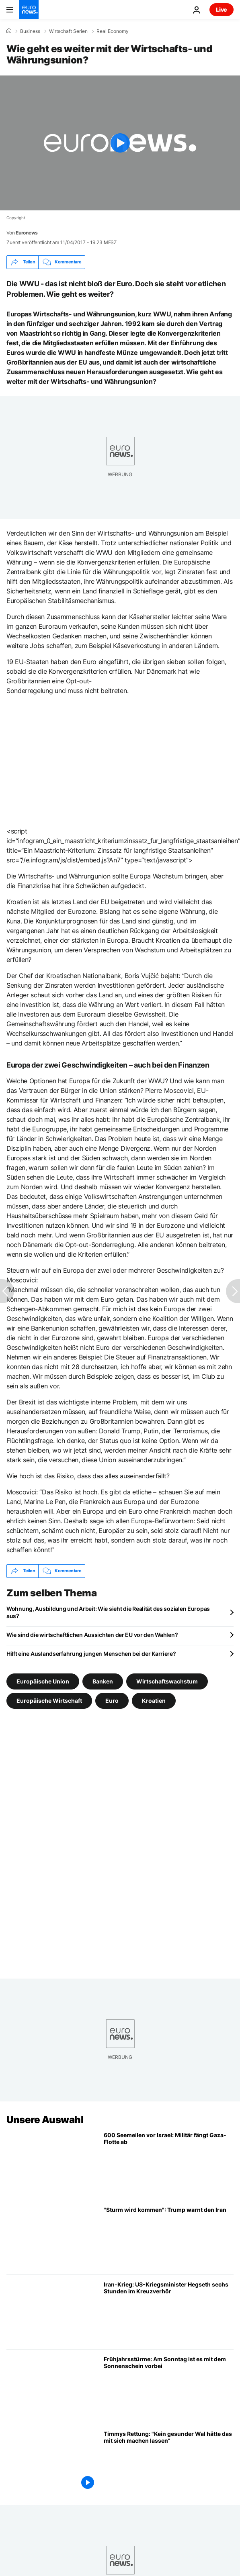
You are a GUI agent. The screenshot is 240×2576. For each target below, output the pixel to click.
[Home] (8, 31)
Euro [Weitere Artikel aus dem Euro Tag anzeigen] (112, 1700)
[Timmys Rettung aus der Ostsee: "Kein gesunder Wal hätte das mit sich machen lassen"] (169, 2461)
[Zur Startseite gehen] (29, 9)
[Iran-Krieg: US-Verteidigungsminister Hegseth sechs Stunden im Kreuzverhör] (169, 2312)
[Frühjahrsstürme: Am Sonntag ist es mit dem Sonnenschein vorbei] (169, 2386)
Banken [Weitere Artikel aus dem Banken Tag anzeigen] (102, 1680)
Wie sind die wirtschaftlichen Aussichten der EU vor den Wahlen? (92, 1634)
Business (30, 31)
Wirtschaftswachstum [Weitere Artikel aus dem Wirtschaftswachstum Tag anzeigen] (167, 1680)
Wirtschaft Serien (68, 31)
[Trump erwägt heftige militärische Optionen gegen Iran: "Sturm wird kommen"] (169, 2237)
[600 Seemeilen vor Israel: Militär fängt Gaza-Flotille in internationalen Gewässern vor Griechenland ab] (169, 2162)
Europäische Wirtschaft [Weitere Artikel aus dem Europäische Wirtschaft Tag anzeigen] (49, 1700)
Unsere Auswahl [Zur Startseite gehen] (44, 2120)
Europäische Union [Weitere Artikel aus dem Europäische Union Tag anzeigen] (42, 1680)
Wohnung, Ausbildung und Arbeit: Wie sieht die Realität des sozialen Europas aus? (108, 1612)
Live (221, 9)
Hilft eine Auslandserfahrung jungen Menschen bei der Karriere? (91, 1653)
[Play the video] (120, 142)
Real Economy (112, 31)
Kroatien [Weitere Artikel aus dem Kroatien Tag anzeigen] (154, 1700)
